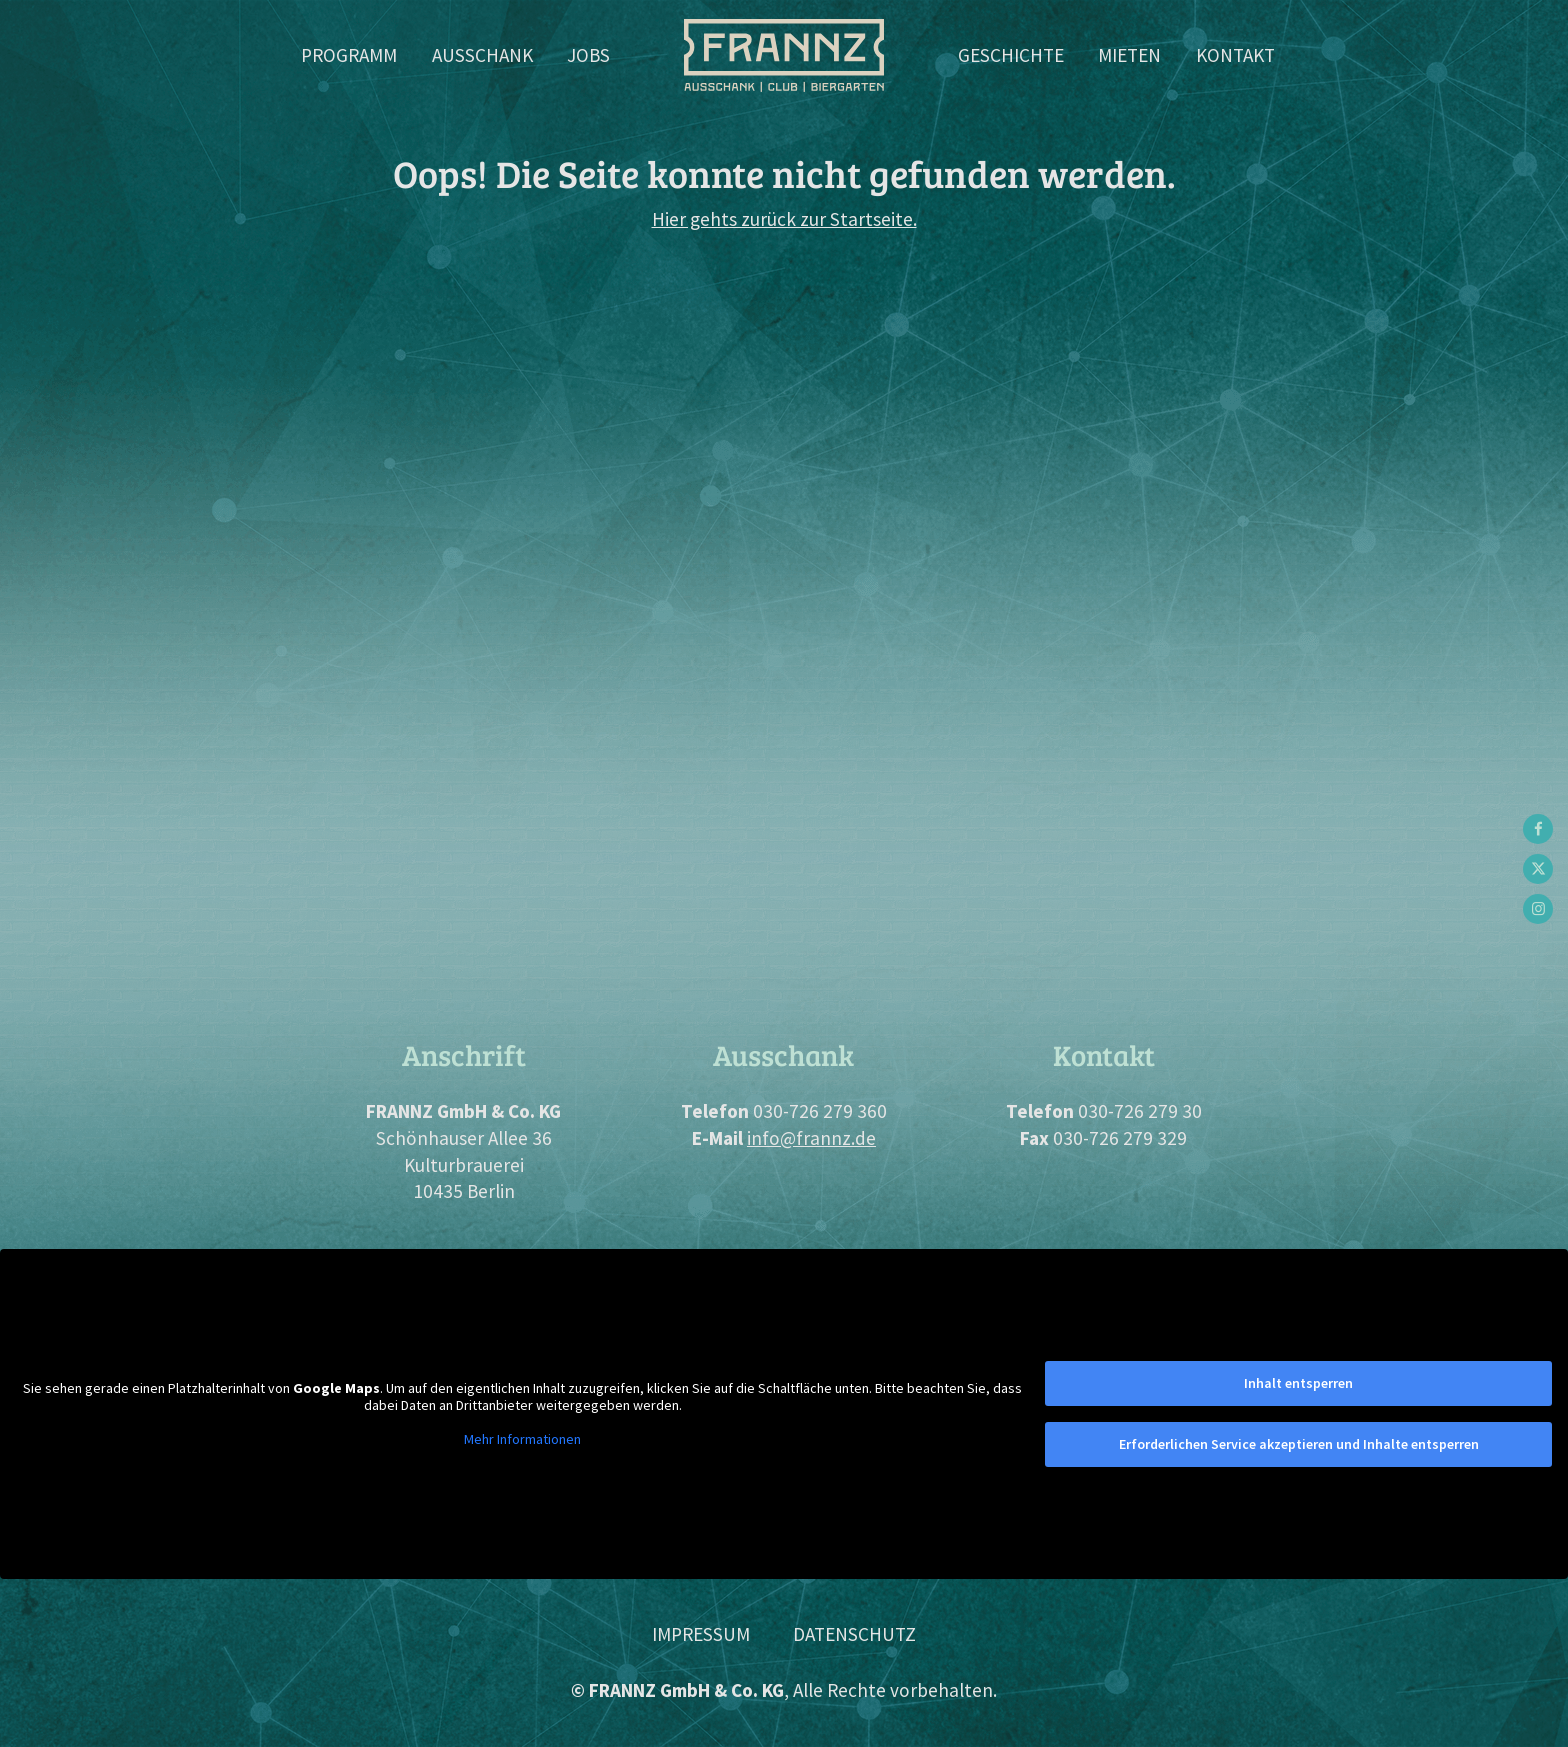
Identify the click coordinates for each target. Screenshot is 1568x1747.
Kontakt (1235, 55)
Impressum (701, 1634)
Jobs (588, 55)
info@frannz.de (811, 1138)
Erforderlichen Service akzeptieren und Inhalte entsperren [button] (1299, 1444)
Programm (349, 55)
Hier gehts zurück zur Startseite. (784, 219)
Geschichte (1011, 55)
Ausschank (482, 55)
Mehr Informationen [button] (522, 1439)
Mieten (1129, 55)
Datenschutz (854, 1634)
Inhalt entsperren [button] (1298, 1383)
